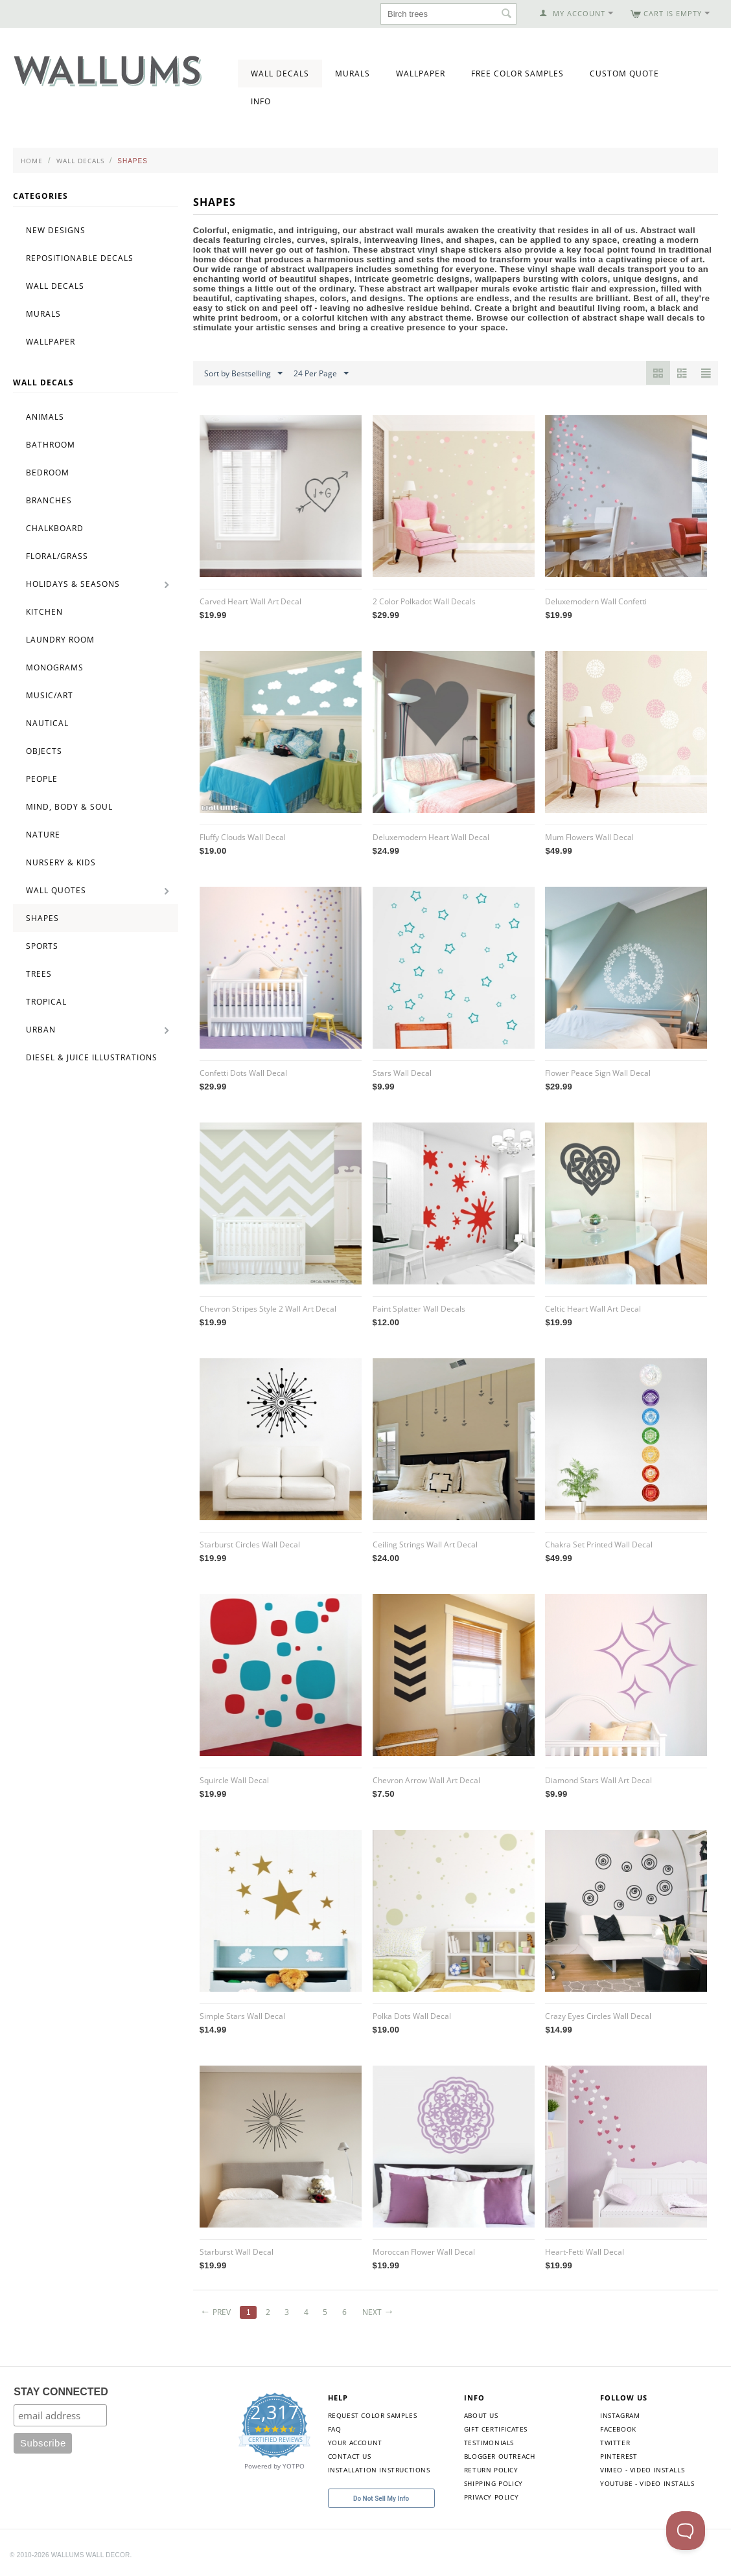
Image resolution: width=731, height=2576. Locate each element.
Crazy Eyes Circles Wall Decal (598, 2016)
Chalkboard (55, 528)
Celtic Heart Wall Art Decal (593, 1308)
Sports (42, 946)
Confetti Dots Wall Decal (243, 1072)
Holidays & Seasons (73, 583)
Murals (352, 73)
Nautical (47, 723)
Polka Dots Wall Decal (412, 2016)
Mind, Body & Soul (69, 806)
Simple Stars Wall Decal (242, 2016)
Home (32, 160)
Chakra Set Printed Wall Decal (599, 1544)
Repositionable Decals (79, 258)
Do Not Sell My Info (381, 2498)
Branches (49, 500)
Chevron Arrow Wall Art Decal (426, 1780)
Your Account (355, 2442)
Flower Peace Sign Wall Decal (598, 1072)
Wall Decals (280, 73)
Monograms (55, 667)
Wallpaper (420, 73)
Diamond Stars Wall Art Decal (598, 1780)
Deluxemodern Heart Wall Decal (431, 837)
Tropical (46, 1001)
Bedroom (47, 472)
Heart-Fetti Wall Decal (584, 2251)
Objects (44, 751)
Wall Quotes (56, 890)
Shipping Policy (493, 2483)
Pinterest (618, 2456)
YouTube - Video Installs (647, 2483)
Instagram (620, 2415)
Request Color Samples (372, 2415)
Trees (39, 973)
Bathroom (50, 444)
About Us (481, 2415)
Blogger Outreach (499, 2456)
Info (261, 101)
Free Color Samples (517, 73)
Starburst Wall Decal (236, 2251)
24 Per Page (321, 373)
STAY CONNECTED (61, 2391)
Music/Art (49, 695)
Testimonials (489, 2442)
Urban (41, 1029)
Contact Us (349, 2456)
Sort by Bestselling (243, 373)
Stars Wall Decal (402, 1072)
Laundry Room (60, 639)
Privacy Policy (491, 2497)
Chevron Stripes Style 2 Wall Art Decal (268, 1308)
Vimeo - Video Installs (642, 2469)
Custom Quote (624, 73)
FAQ (335, 2429)
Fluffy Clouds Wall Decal (243, 837)
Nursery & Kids (61, 862)
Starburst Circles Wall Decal (250, 1544)
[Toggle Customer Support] (685, 2530)
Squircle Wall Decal (234, 1780)
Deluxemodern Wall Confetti (596, 601)
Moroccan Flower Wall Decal (424, 2251)
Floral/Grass (57, 556)
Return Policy (491, 2469)
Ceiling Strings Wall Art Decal (425, 1544)
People (42, 778)
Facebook (618, 2429)
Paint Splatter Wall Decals (419, 1308)
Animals (45, 416)
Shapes (42, 918)
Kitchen (44, 611)
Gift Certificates (496, 2429)
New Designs (56, 230)
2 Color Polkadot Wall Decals (424, 601)
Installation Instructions (379, 2469)
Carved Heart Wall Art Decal (250, 601)
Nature (43, 834)
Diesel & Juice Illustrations (91, 1057)
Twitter (615, 2442)
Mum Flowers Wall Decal (589, 837)
